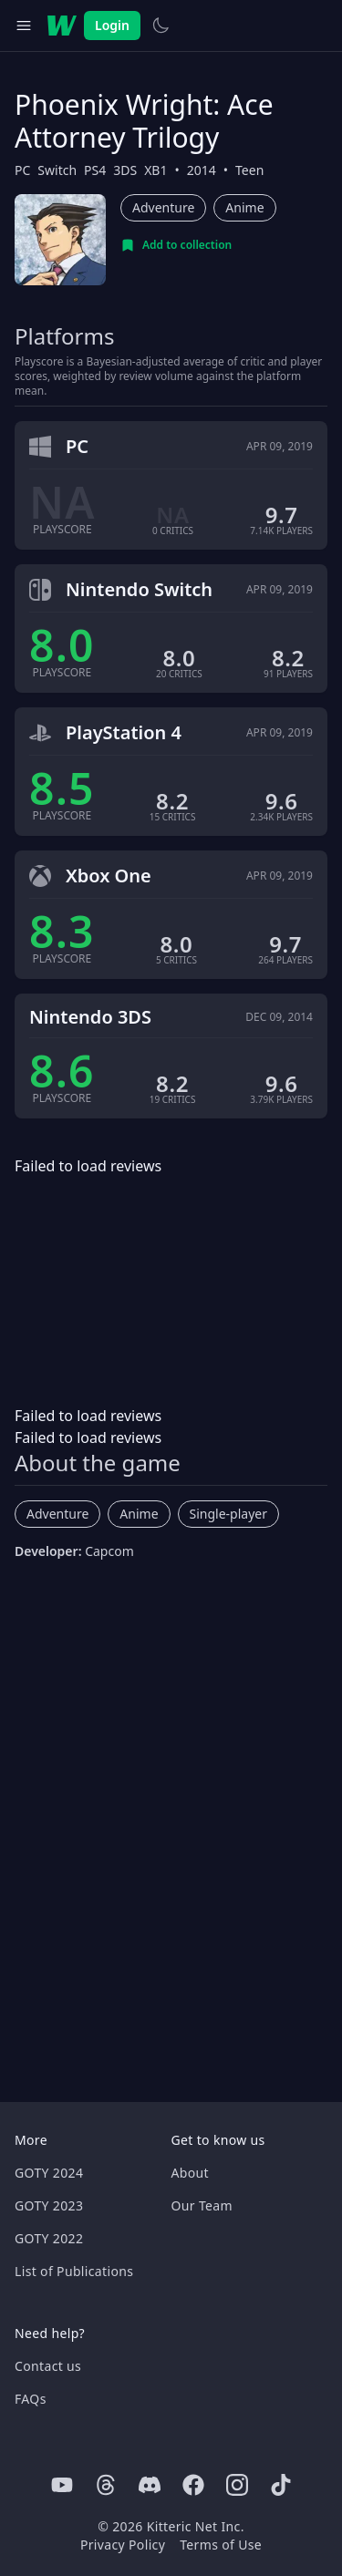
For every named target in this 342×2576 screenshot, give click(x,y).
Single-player (228, 1513)
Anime (244, 207)
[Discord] (150, 2485)
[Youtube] (62, 2485)
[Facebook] (193, 2485)
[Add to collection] (176, 245)
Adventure (163, 207)
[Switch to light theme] (160, 25)
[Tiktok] (281, 2485)
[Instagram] (237, 2485)
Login (112, 25)
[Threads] (106, 2485)
